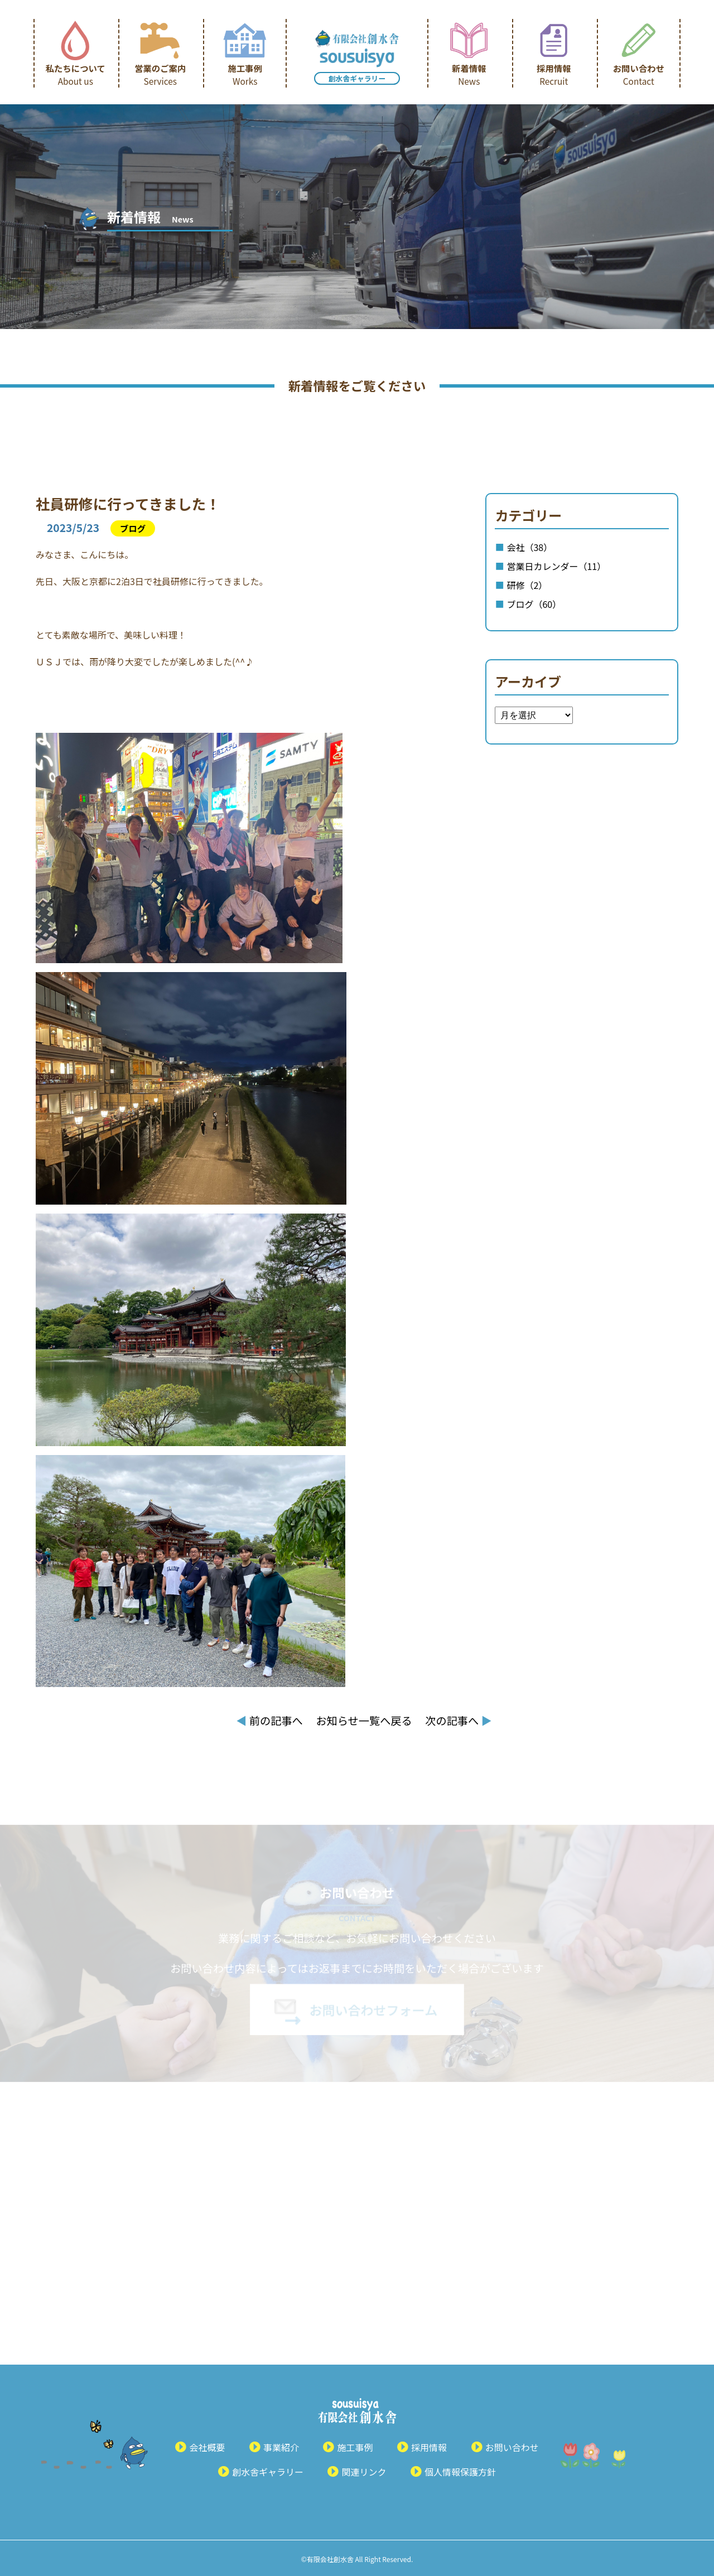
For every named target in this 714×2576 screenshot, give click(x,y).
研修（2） (526, 585)
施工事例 (245, 74)
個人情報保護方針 (460, 2471)
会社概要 (207, 2447)
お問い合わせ (638, 74)
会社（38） (529, 547)
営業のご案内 (160, 74)
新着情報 (469, 74)
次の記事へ (458, 1720)
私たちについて (75, 74)
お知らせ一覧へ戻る (364, 1720)
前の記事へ (269, 1720)
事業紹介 (281, 2447)
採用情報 (554, 74)
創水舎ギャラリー (357, 78)
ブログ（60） (533, 604)
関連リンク (363, 2471)
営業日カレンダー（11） (556, 566)
